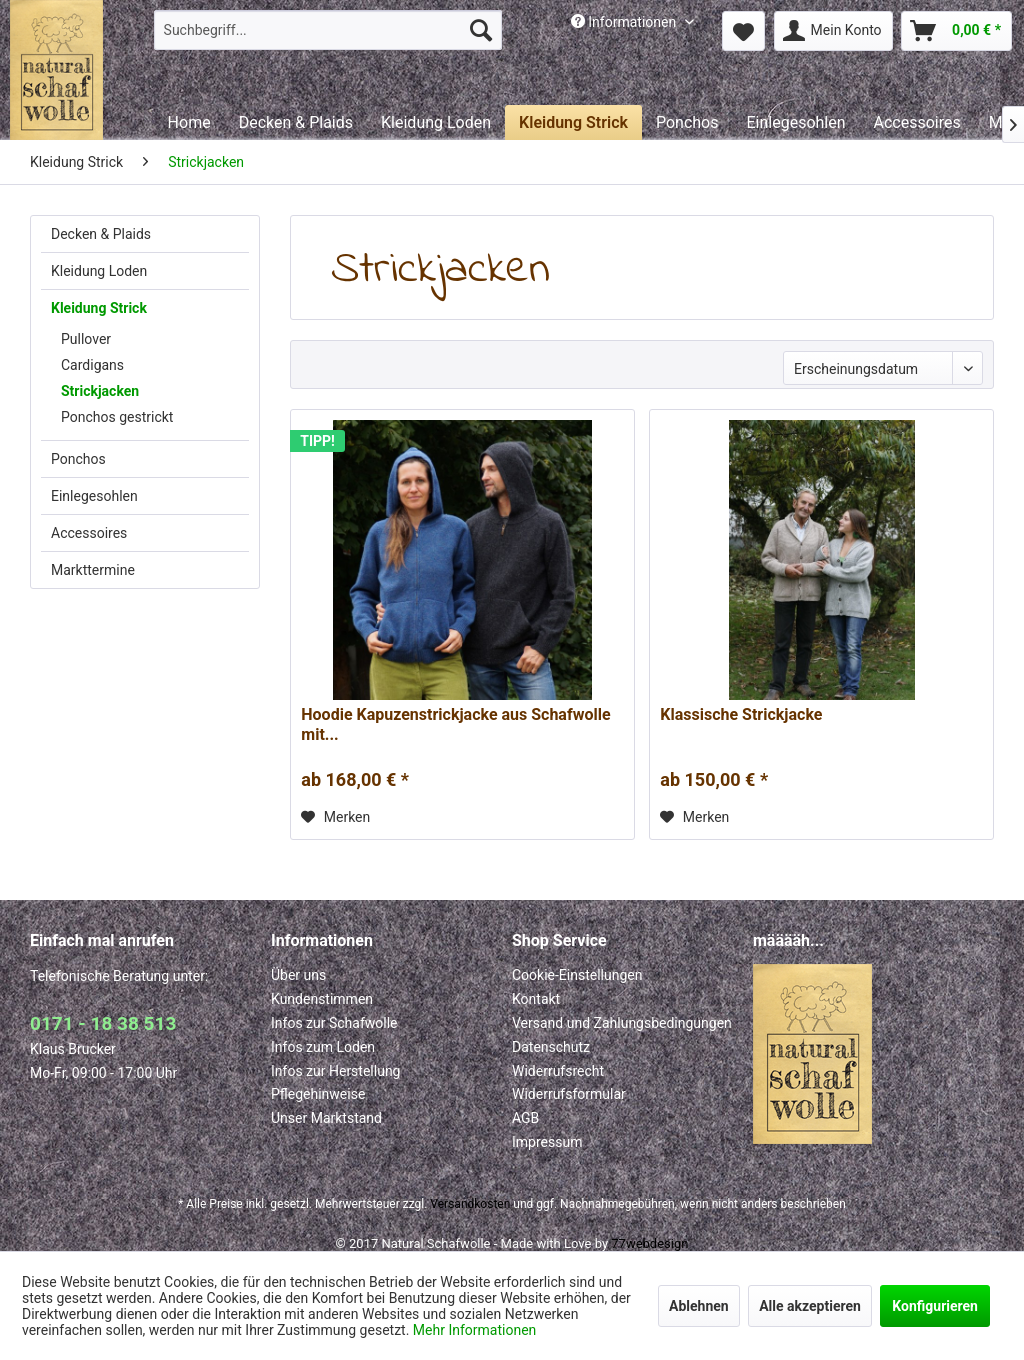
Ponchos (78, 459)
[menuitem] (328, 30)
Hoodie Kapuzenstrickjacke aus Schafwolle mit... (455, 724)
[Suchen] (481, 30)
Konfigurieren (935, 1306)
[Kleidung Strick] (573, 122)
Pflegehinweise (318, 1094)
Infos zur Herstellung (335, 1071)
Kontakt (536, 999)
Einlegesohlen (94, 496)
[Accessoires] (917, 122)
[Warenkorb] (956, 31)
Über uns (298, 975)
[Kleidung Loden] (436, 122)
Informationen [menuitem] (625, 22)
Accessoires (89, 533)
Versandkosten (470, 1204)
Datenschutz (551, 1047)
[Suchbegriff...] (328, 30)
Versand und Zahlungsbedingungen (622, 1023)
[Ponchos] (687, 122)
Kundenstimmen (322, 999)
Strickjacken (100, 391)
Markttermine (93, 570)
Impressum (547, 1142)
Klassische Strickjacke (741, 714)
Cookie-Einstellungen (577, 975)
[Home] (189, 122)
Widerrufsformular (569, 1094)
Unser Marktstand (326, 1118)
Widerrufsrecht (558, 1071)
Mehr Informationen (474, 1330)
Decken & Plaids (101, 234)
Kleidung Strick (99, 308)
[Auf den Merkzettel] (335, 817)
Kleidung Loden (99, 271)
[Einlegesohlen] (795, 122)
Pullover (86, 339)
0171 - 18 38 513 (103, 1023)
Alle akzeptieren (810, 1306)
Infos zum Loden (323, 1047)
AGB (525, 1118)
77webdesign (649, 1243)
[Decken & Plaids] (296, 122)
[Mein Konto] (833, 31)
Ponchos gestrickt (117, 417)
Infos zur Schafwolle (334, 1023)
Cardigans (92, 365)
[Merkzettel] (743, 31)
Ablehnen (699, 1306)
